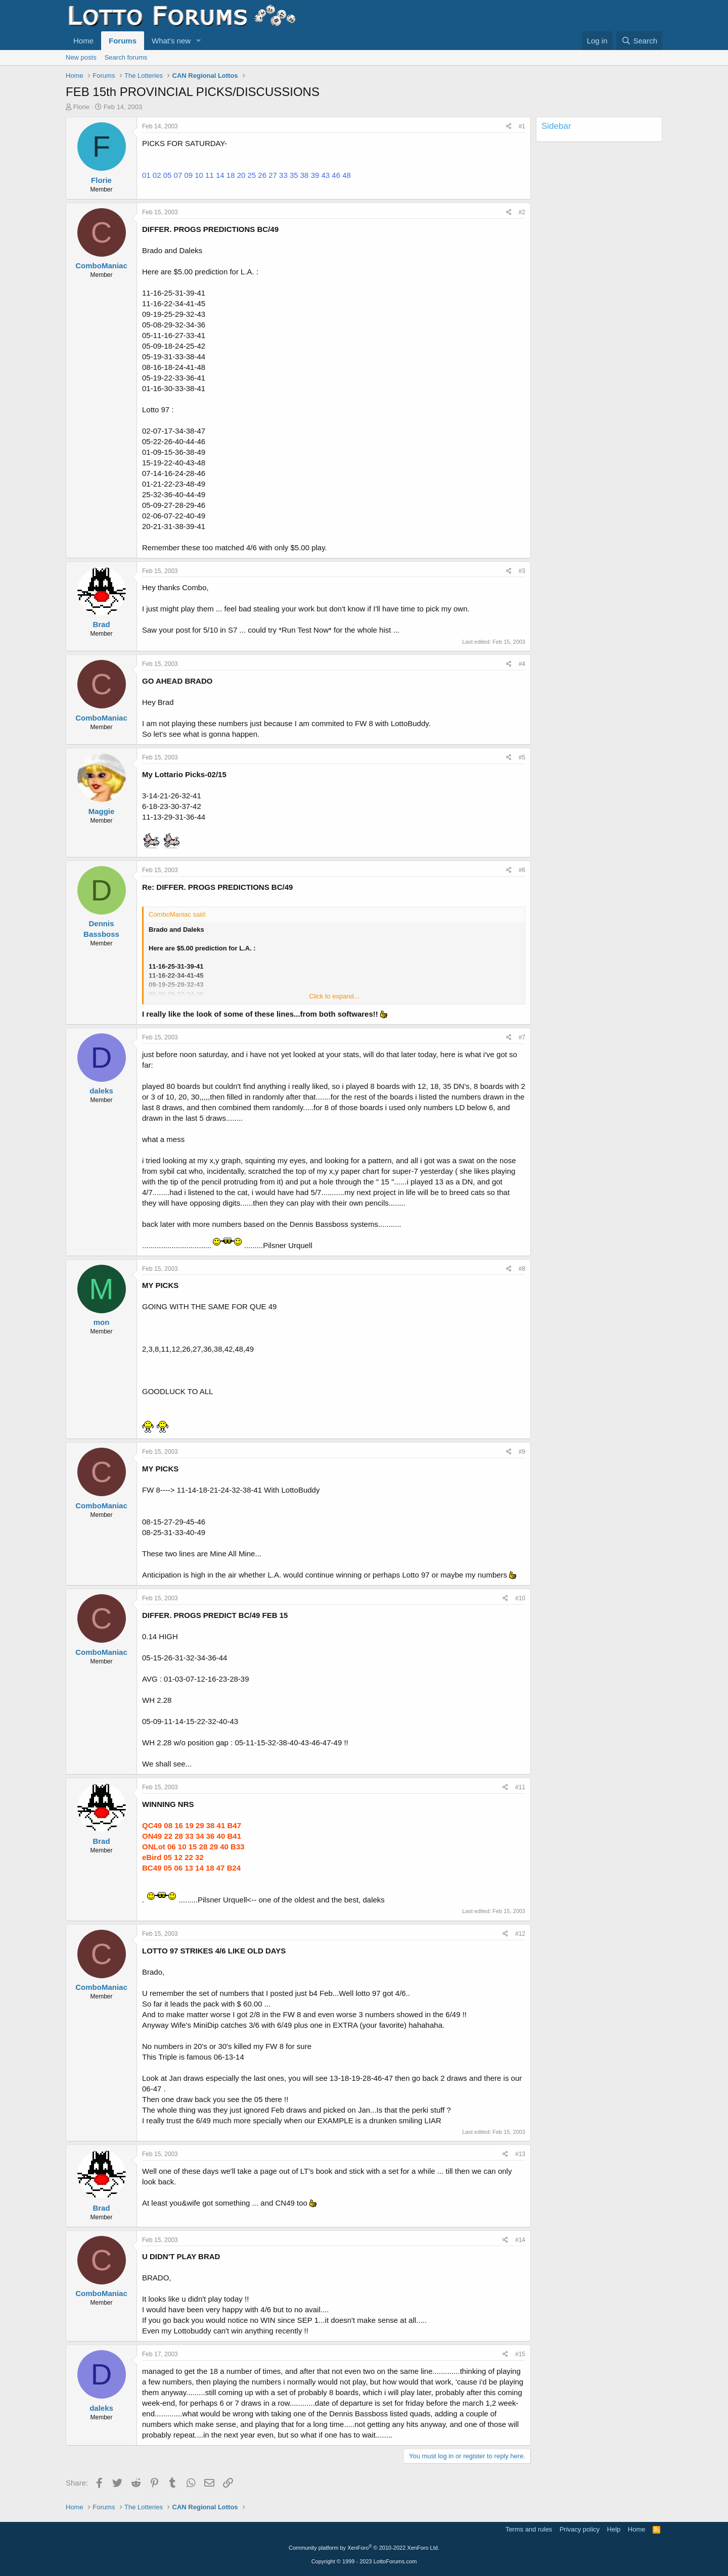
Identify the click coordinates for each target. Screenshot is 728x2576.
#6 (522, 870)
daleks (101, 1090)
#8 (522, 1268)
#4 (522, 663)
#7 (522, 1037)
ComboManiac (101, 265)
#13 (520, 2154)
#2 (522, 212)
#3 (522, 571)
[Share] (509, 126)
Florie (81, 107)
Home (83, 40)
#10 (520, 1598)
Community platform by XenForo (364, 2548)
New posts (81, 57)
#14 (520, 2240)
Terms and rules (529, 2529)
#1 (522, 126)
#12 (520, 1933)
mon (102, 1322)
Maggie (101, 811)
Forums (122, 40)
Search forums (126, 57)
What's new (171, 40)
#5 (522, 757)
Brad (101, 624)
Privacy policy (580, 2529)
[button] (199, 40)
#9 (522, 1451)
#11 (520, 1787)
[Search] (639, 40)
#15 (520, 2354)
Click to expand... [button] (334, 996)
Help (614, 2529)
